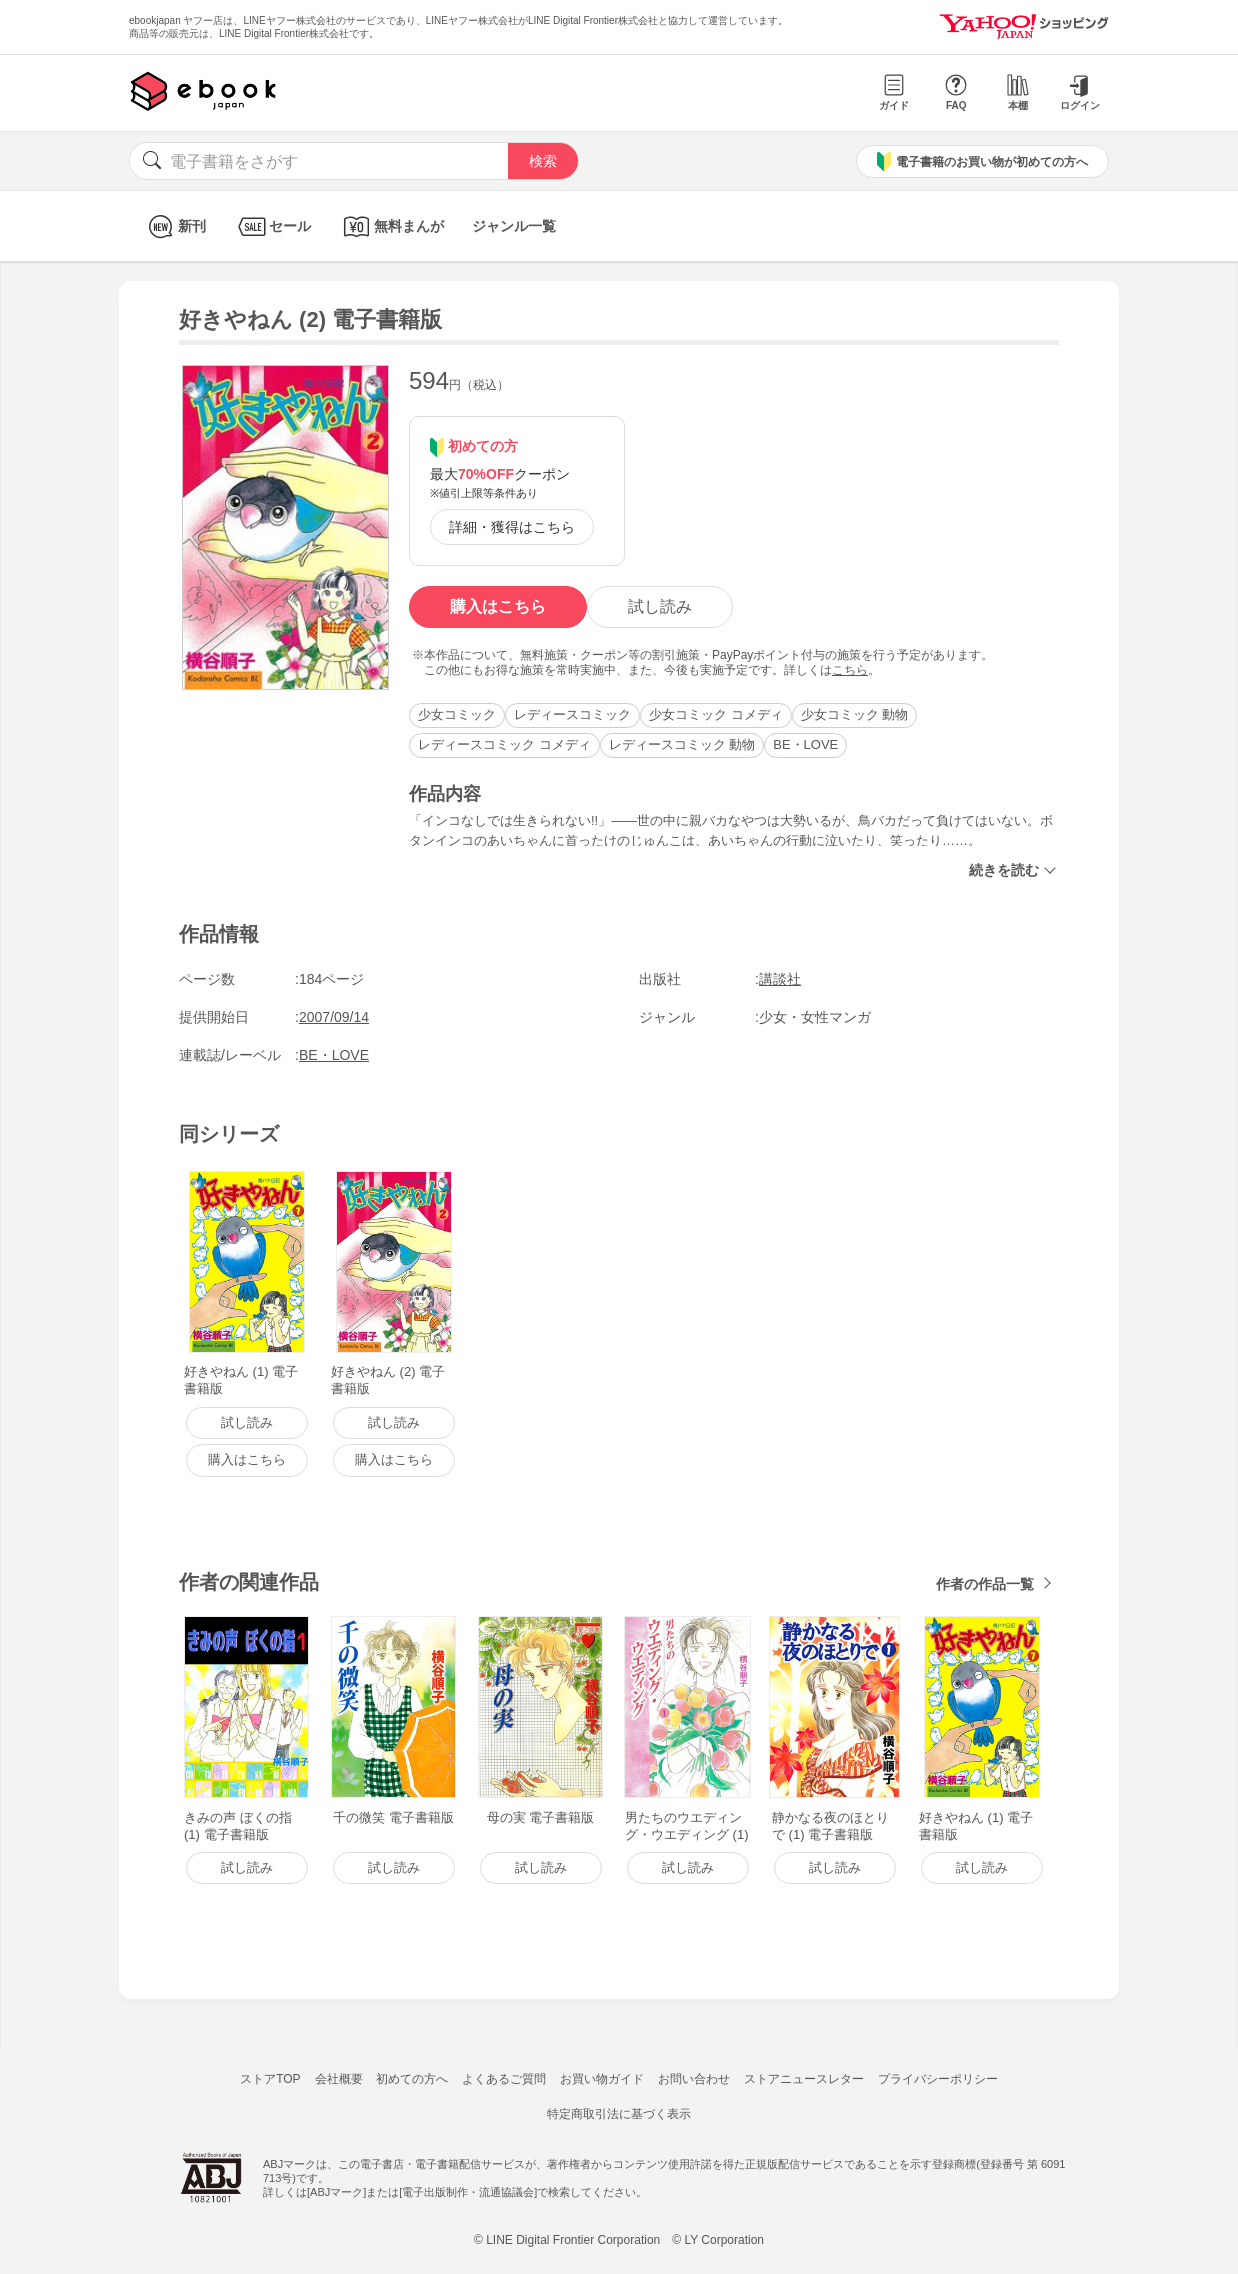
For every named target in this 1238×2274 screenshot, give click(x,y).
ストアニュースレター (804, 2079)
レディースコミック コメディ (504, 744)
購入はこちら (498, 606)
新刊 (174, 226)
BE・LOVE (805, 744)
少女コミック (457, 714)
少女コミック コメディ (716, 714)
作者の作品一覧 (985, 1584)
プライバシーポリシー (938, 2079)
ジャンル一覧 (514, 226)
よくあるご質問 (504, 2079)
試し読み (660, 606)
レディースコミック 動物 (682, 744)
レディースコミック (572, 714)
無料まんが (391, 226)
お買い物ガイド (602, 2079)
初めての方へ (412, 2079)
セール (272, 226)
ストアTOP (270, 2079)
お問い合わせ (694, 2079)
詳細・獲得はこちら (512, 527)
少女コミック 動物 (855, 714)
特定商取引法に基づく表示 (619, 2114)
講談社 (780, 979)
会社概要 (339, 2079)
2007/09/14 (334, 1017)
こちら (850, 670)
